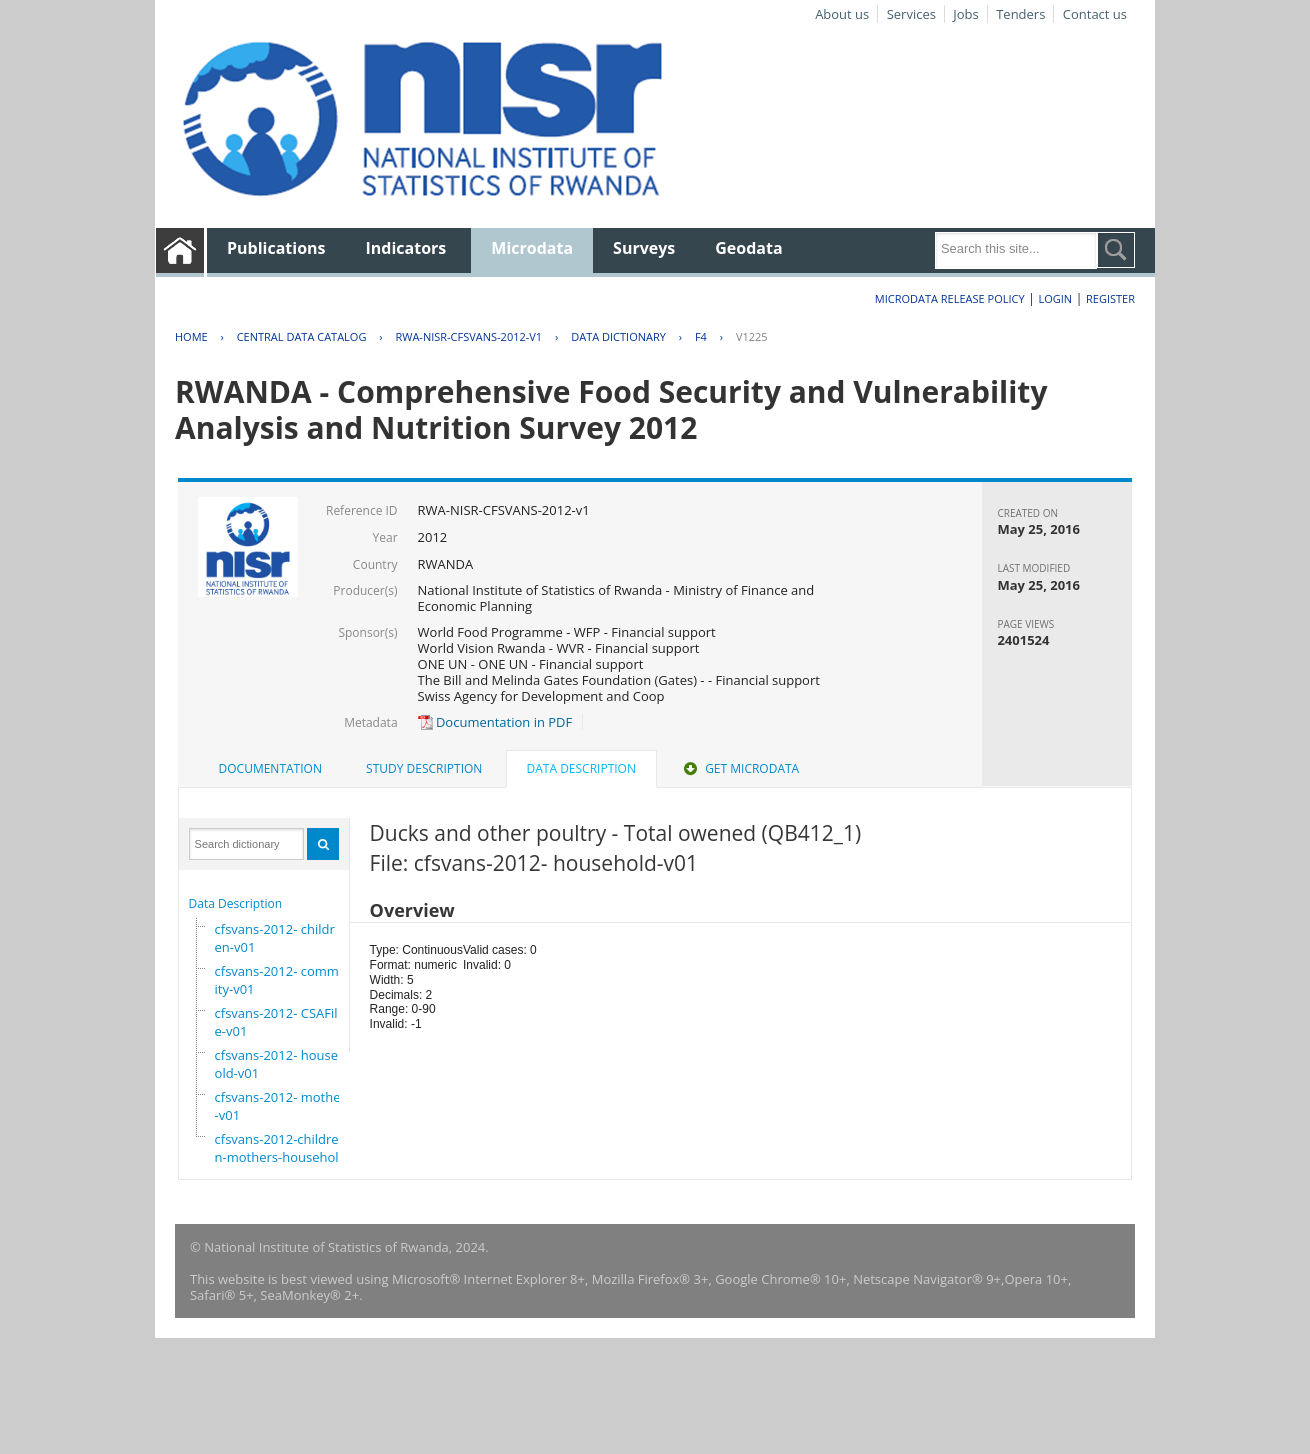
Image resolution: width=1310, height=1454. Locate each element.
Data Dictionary (618, 336)
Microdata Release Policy (950, 298)
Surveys (644, 248)
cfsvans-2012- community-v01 (285, 980)
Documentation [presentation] (270, 768)
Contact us (1095, 14)
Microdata (532, 248)
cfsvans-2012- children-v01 (275, 938)
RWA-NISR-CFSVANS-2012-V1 (468, 336)
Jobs (965, 14)
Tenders (1020, 14)
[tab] (270, 769)
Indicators (406, 248)
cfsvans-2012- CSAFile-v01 (276, 1022)
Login (1055, 298)
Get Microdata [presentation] (739, 768)
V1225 (752, 336)
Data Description (236, 903)
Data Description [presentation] (581, 768)
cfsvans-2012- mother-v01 (280, 1106)
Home (191, 336)
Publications (276, 248)
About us (842, 14)
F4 (701, 336)
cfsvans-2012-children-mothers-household (281, 1148)
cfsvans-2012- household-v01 (280, 1064)
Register (1110, 298)
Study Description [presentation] (424, 768)
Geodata (748, 248)
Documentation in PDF (495, 722)
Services (911, 14)
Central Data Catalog (302, 336)
